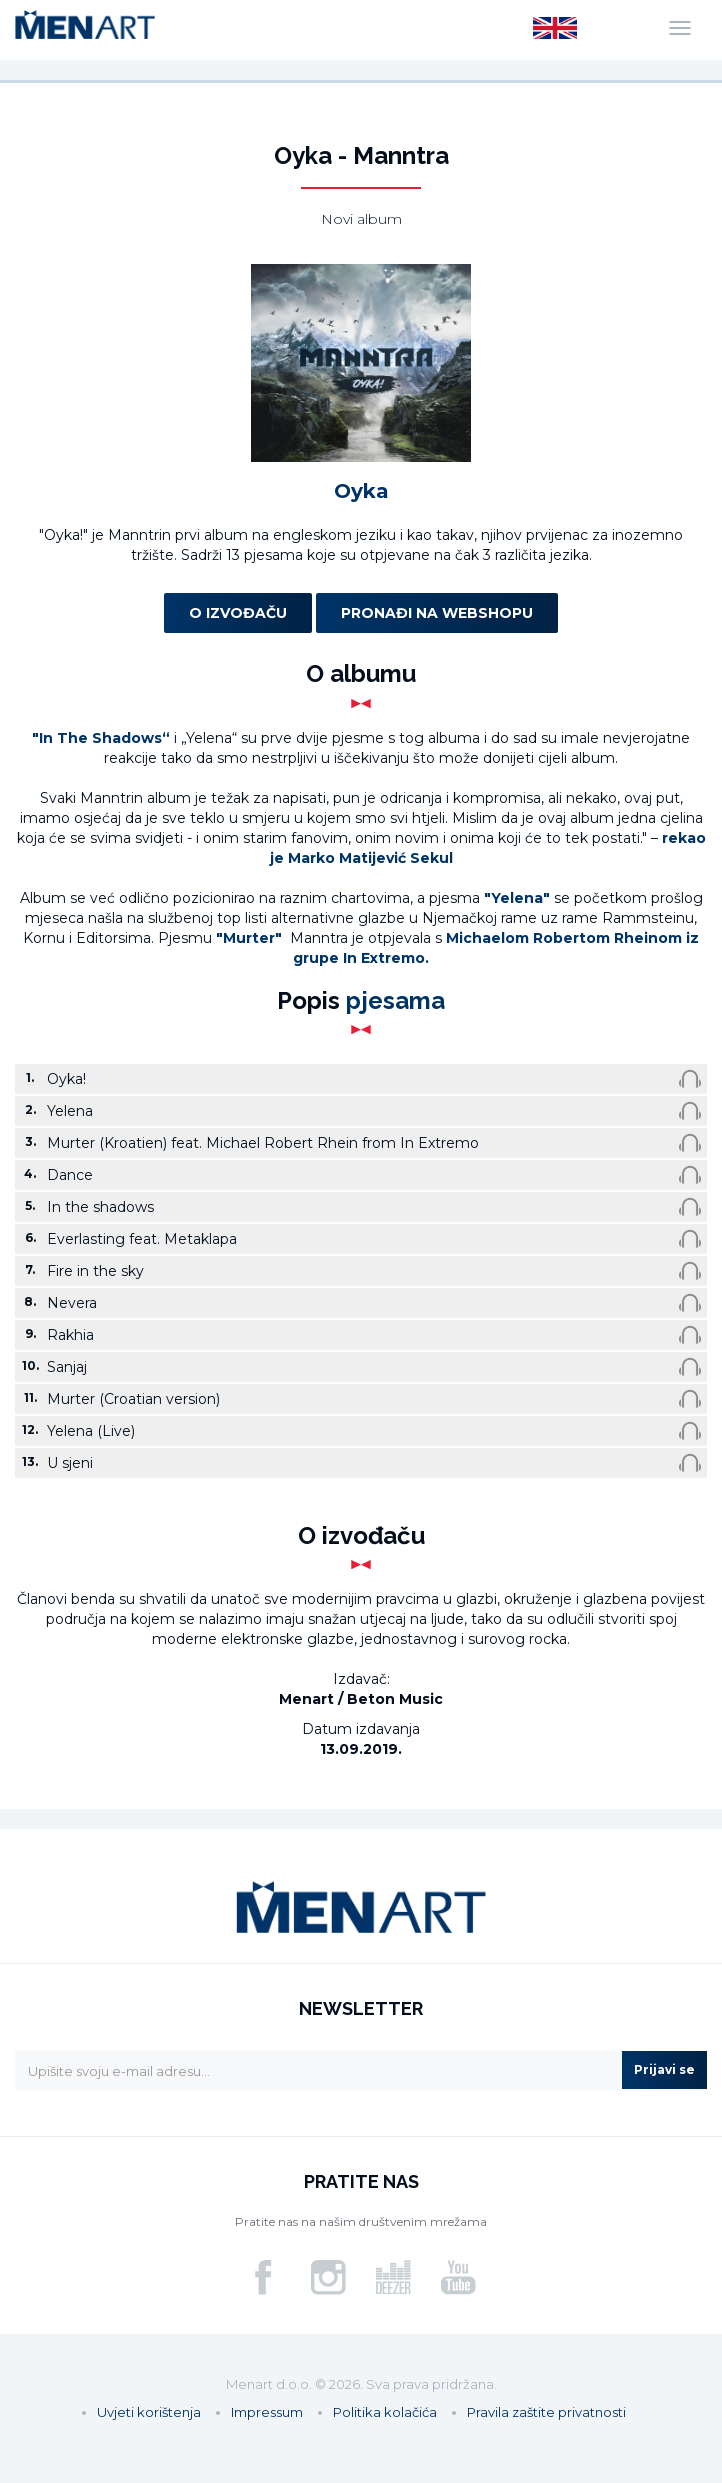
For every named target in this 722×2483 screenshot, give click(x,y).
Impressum (267, 2412)
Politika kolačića (385, 2412)
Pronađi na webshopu (437, 613)
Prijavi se (664, 2069)
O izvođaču (238, 613)
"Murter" (251, 938)
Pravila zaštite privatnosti (546, 2412)
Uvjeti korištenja (149, 2412)
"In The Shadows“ (101, 738)
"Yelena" (517, 898)
